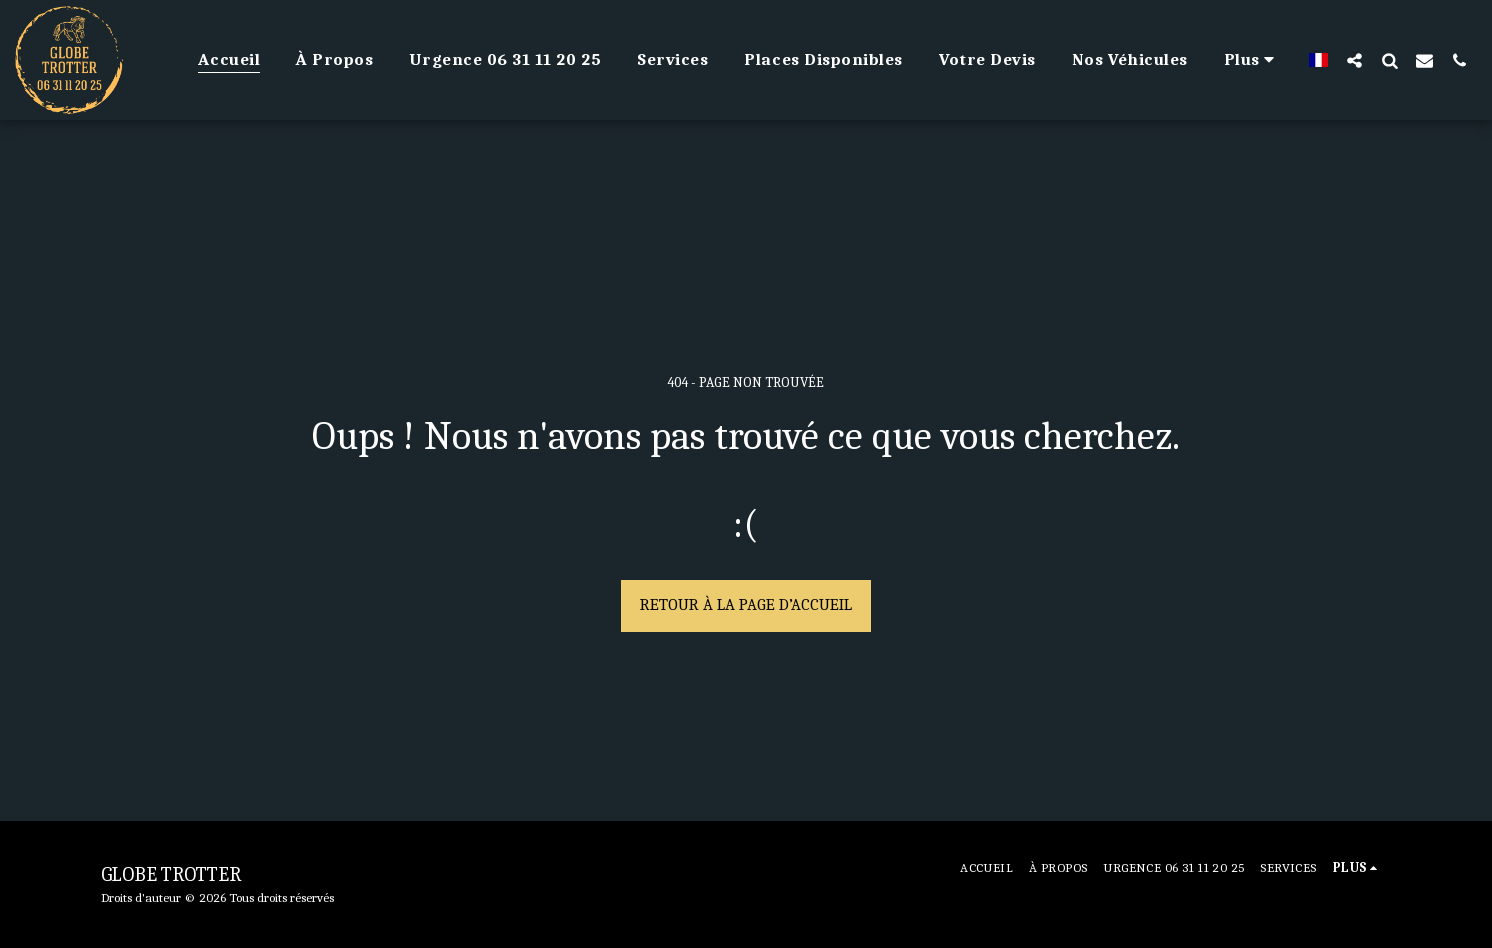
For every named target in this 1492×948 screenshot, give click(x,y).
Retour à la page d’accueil (746, 604)
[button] (1354, 60)
